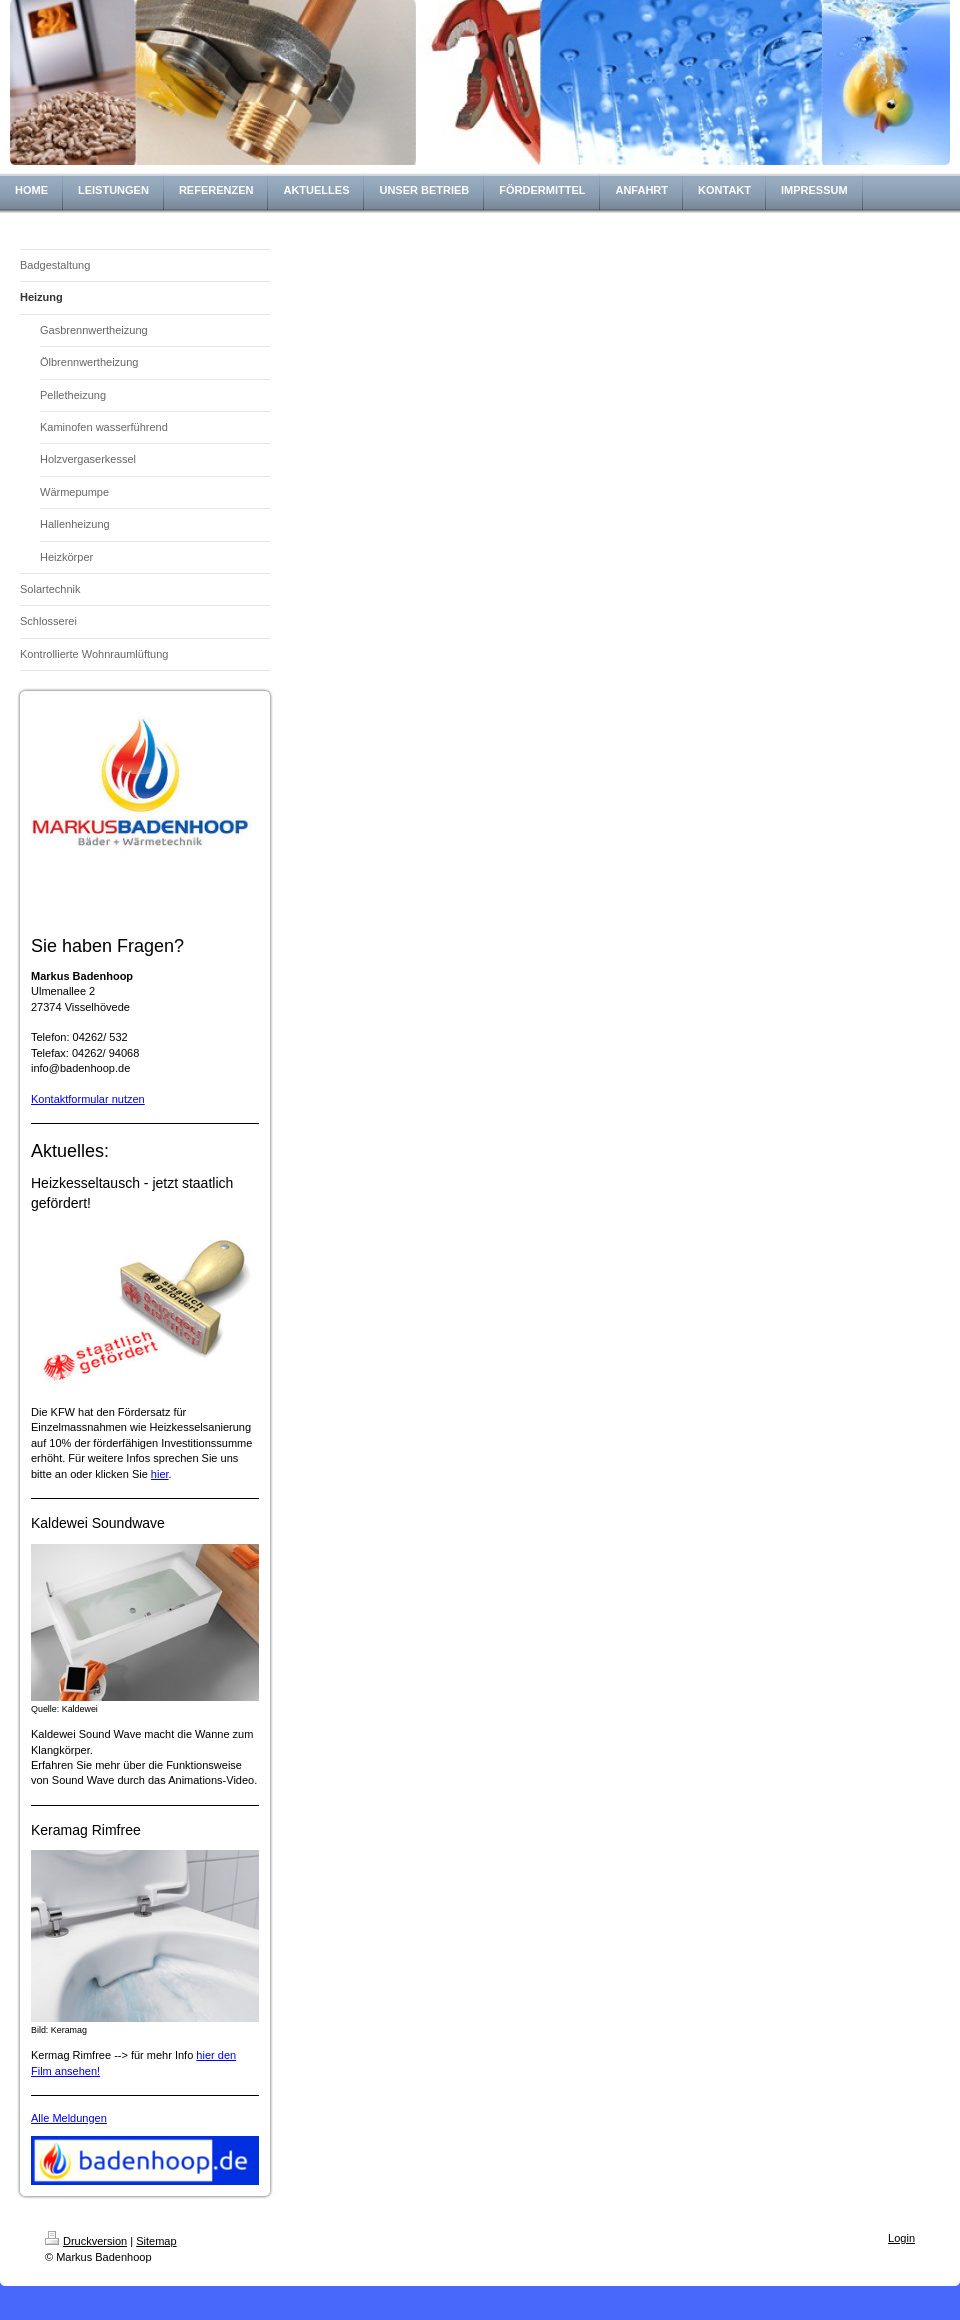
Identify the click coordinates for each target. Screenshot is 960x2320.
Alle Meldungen (69, 2118)
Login (901, 2238)
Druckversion (86, 2241)
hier (160, 1474)
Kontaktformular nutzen (88, 1099)
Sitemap (156, 2241)
